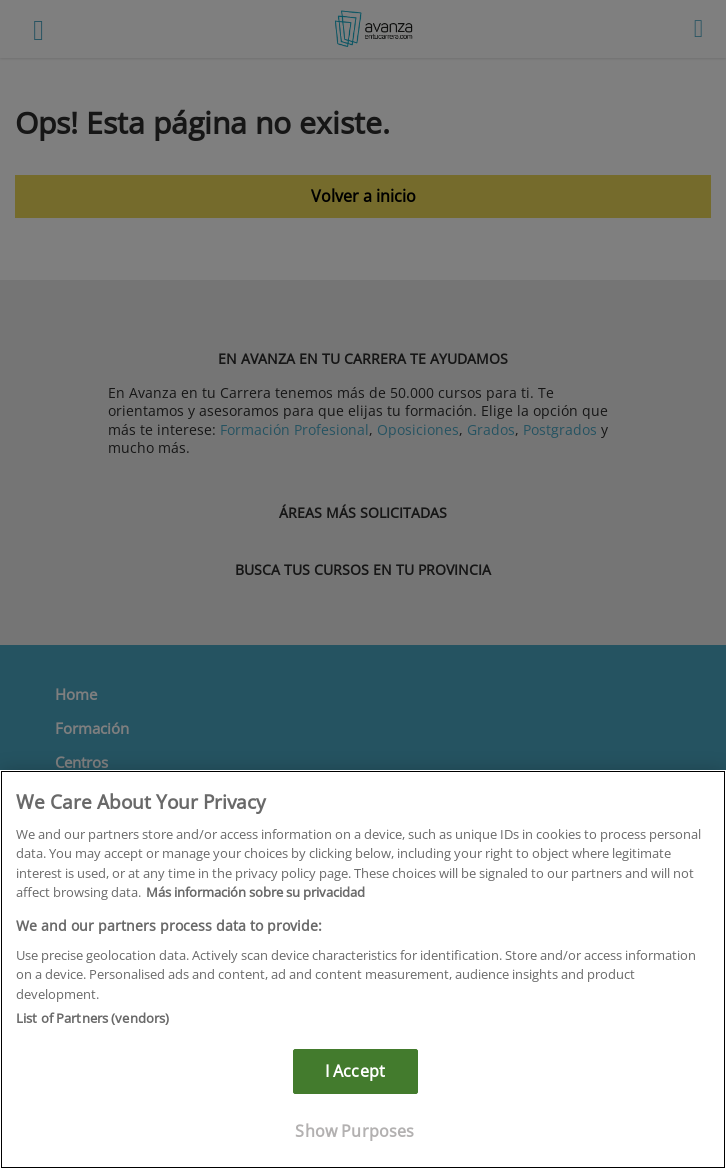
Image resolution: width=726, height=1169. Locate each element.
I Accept (355, 1071)
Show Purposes (354, 1131)
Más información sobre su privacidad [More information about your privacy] (255, 892)
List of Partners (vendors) (92, 1018)
